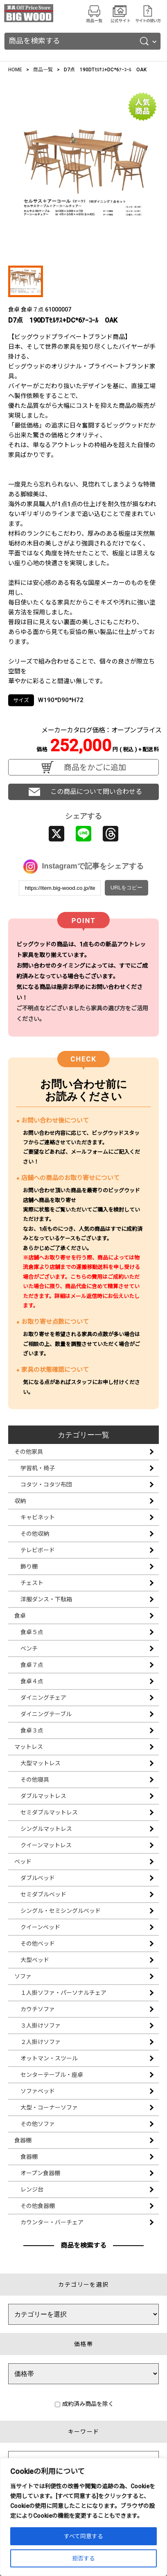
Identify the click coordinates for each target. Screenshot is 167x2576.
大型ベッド (34, 1960)
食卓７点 (31, 1665)
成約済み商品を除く (84, 2404)
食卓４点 (31, 1681)
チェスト (31, 1583)
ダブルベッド (37, 1878)
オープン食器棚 (40, 2173)
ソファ (23, 1976)
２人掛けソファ (40, 2042)
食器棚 (23, 2140)
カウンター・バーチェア (52, 2222)
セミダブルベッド (43, 1894)
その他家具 (28, 1451)
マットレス (28, 1747)
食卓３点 (31, 1730)
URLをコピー (127, 887)
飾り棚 (29, 1566)
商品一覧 (43, 70)
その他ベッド (37, 1943)
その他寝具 (34, 1779)
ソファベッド (37, 2091)
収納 (20, 1501)
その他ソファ (37, 2124)
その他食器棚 (37, 2206)
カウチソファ (37, 2009)
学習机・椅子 (37, 1468)
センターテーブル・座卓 (51, 2074)
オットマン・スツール (49, 2058)
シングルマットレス (46, 1829)
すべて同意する (83, 2536)
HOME (15, 70)
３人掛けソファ (40, 2025)
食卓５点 (31, 1632)
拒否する (83, 2558)
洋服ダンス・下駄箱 (46, 1599)
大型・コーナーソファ (49, 2107)
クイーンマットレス (46, 1845)
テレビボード (37, 1550)
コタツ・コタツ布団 (46, 1484)
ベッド (23, 1861)
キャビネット (37, 1517)
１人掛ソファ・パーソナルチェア (63, 1992)
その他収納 (34, 1533)
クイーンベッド (40, 1927)
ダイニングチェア (43, 1697)
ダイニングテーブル (46, 1714)
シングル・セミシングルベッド (60, 1911)
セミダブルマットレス (49, 1812)
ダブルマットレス (43, 1796)
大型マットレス (40, 1763)
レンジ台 (31, 2189)
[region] (83, 2517)
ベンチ (29, 1648)
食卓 (20, 1615)
